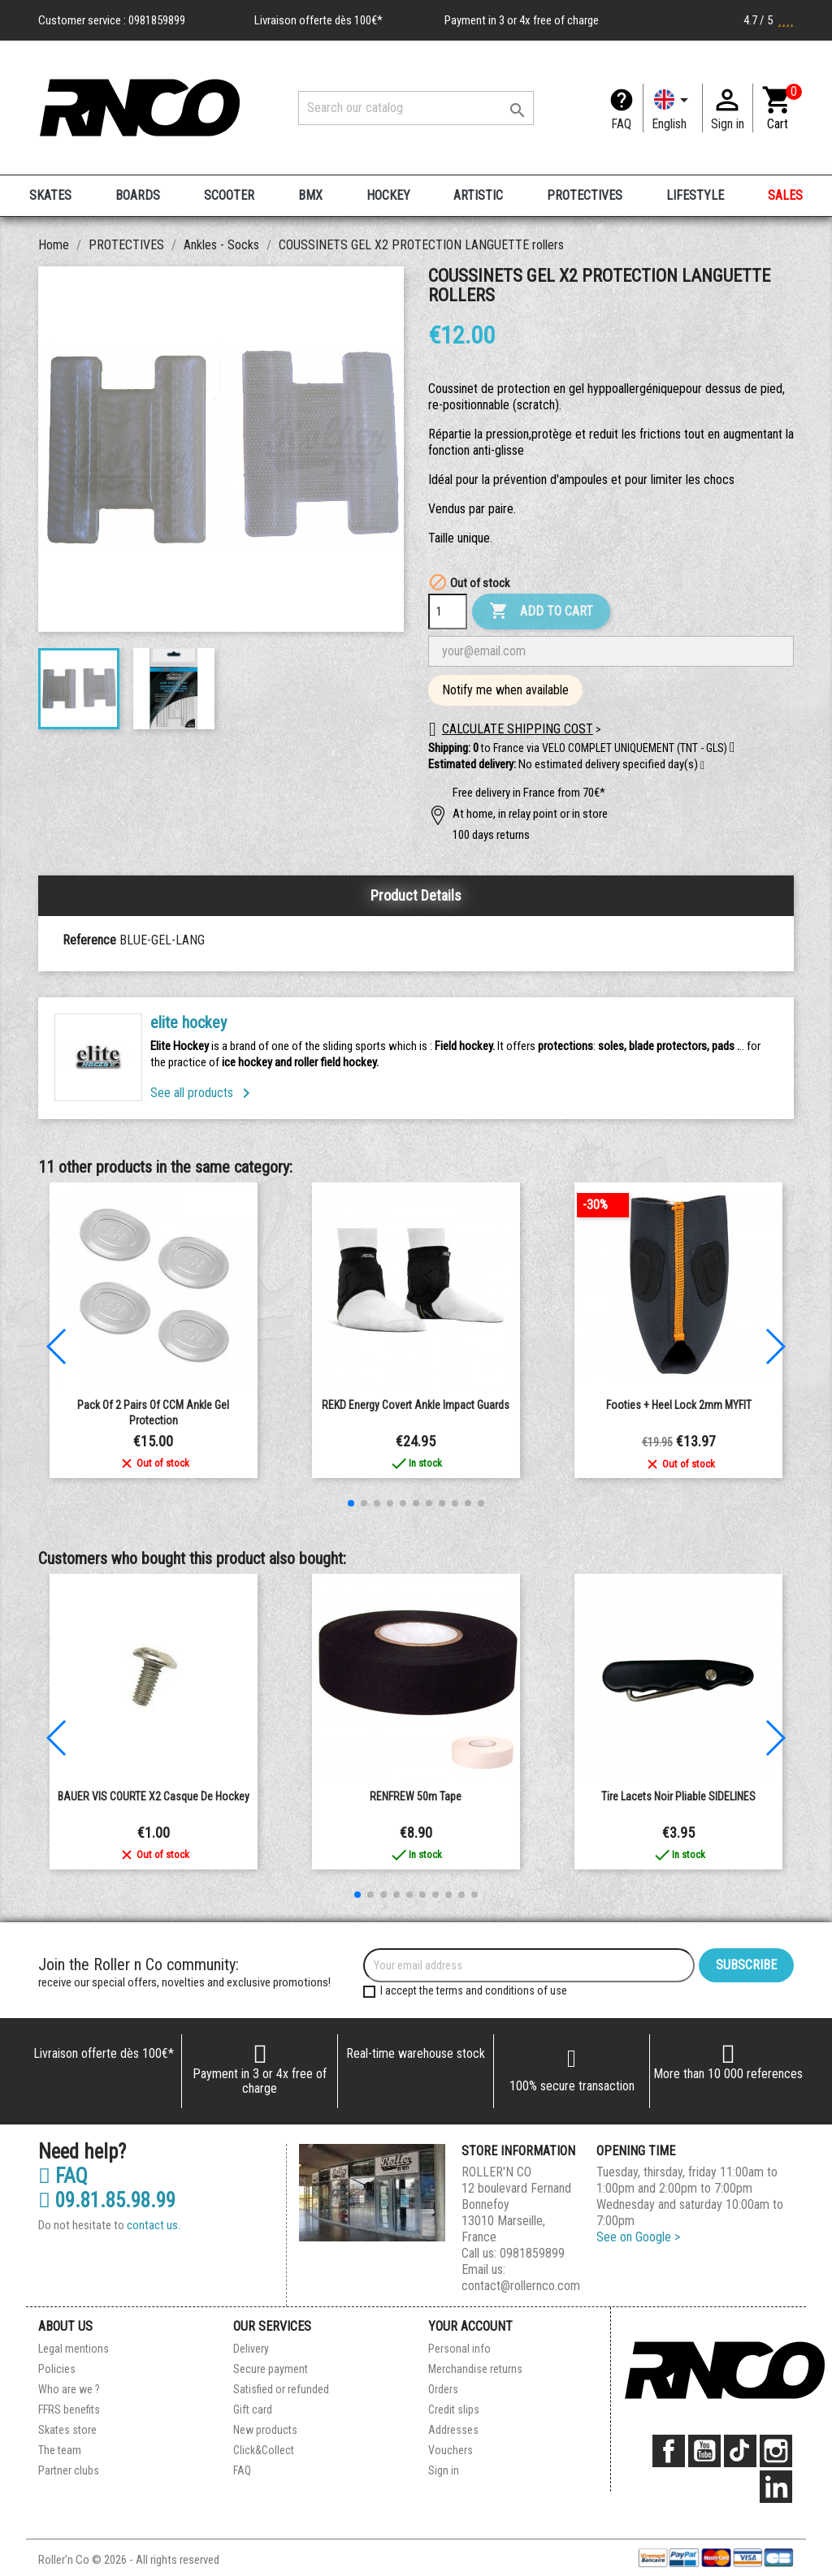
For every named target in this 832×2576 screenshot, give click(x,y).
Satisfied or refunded (281, 2389)
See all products (203, 1092)
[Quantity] (447, 611)
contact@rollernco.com (521, 2285)
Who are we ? (69, 2389)
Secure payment (270, 2368)
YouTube (704, 2451)
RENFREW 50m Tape (416, 1796)
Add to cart (541, 611)
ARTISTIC (478, 195)
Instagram (776, 2451)
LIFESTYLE (695, 195)
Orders (443, 2389)
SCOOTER (229, 195)
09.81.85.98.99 (107, 2201)
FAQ (621, 124)
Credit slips (453, 2409)
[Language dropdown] (673, 108)
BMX (310, 195)
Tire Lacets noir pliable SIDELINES (678, 1796)
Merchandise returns (475, 2368)
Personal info (459, 2348)
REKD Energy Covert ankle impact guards (415, 1404)
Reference (89, 940)
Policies (57, 2368)
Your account (470, 2326)
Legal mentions (73, 2348)
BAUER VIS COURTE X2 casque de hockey (153, 1796)
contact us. (153, 2225)
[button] (702, 766)
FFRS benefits (69, 2409)
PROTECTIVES (584, 195)
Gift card (252, 2409)
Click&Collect (263, 2450)
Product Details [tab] (416, 895)
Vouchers (450, 2450)
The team (59, 2450)
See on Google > (638, 2237)
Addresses (453, 2429)
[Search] (416, 108)
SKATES (50, 195)
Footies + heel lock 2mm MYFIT (679, 1404)
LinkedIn (776, 2486)
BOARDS (137, 195)
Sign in (443, 2470)
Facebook (668, 2451)
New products (265, 2429)
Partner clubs (68, 2470)
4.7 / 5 (768, 20)
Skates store (67, 2429)
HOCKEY (388, 195)
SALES (785, 195)
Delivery (251, 2348)
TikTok (740, 2451)
